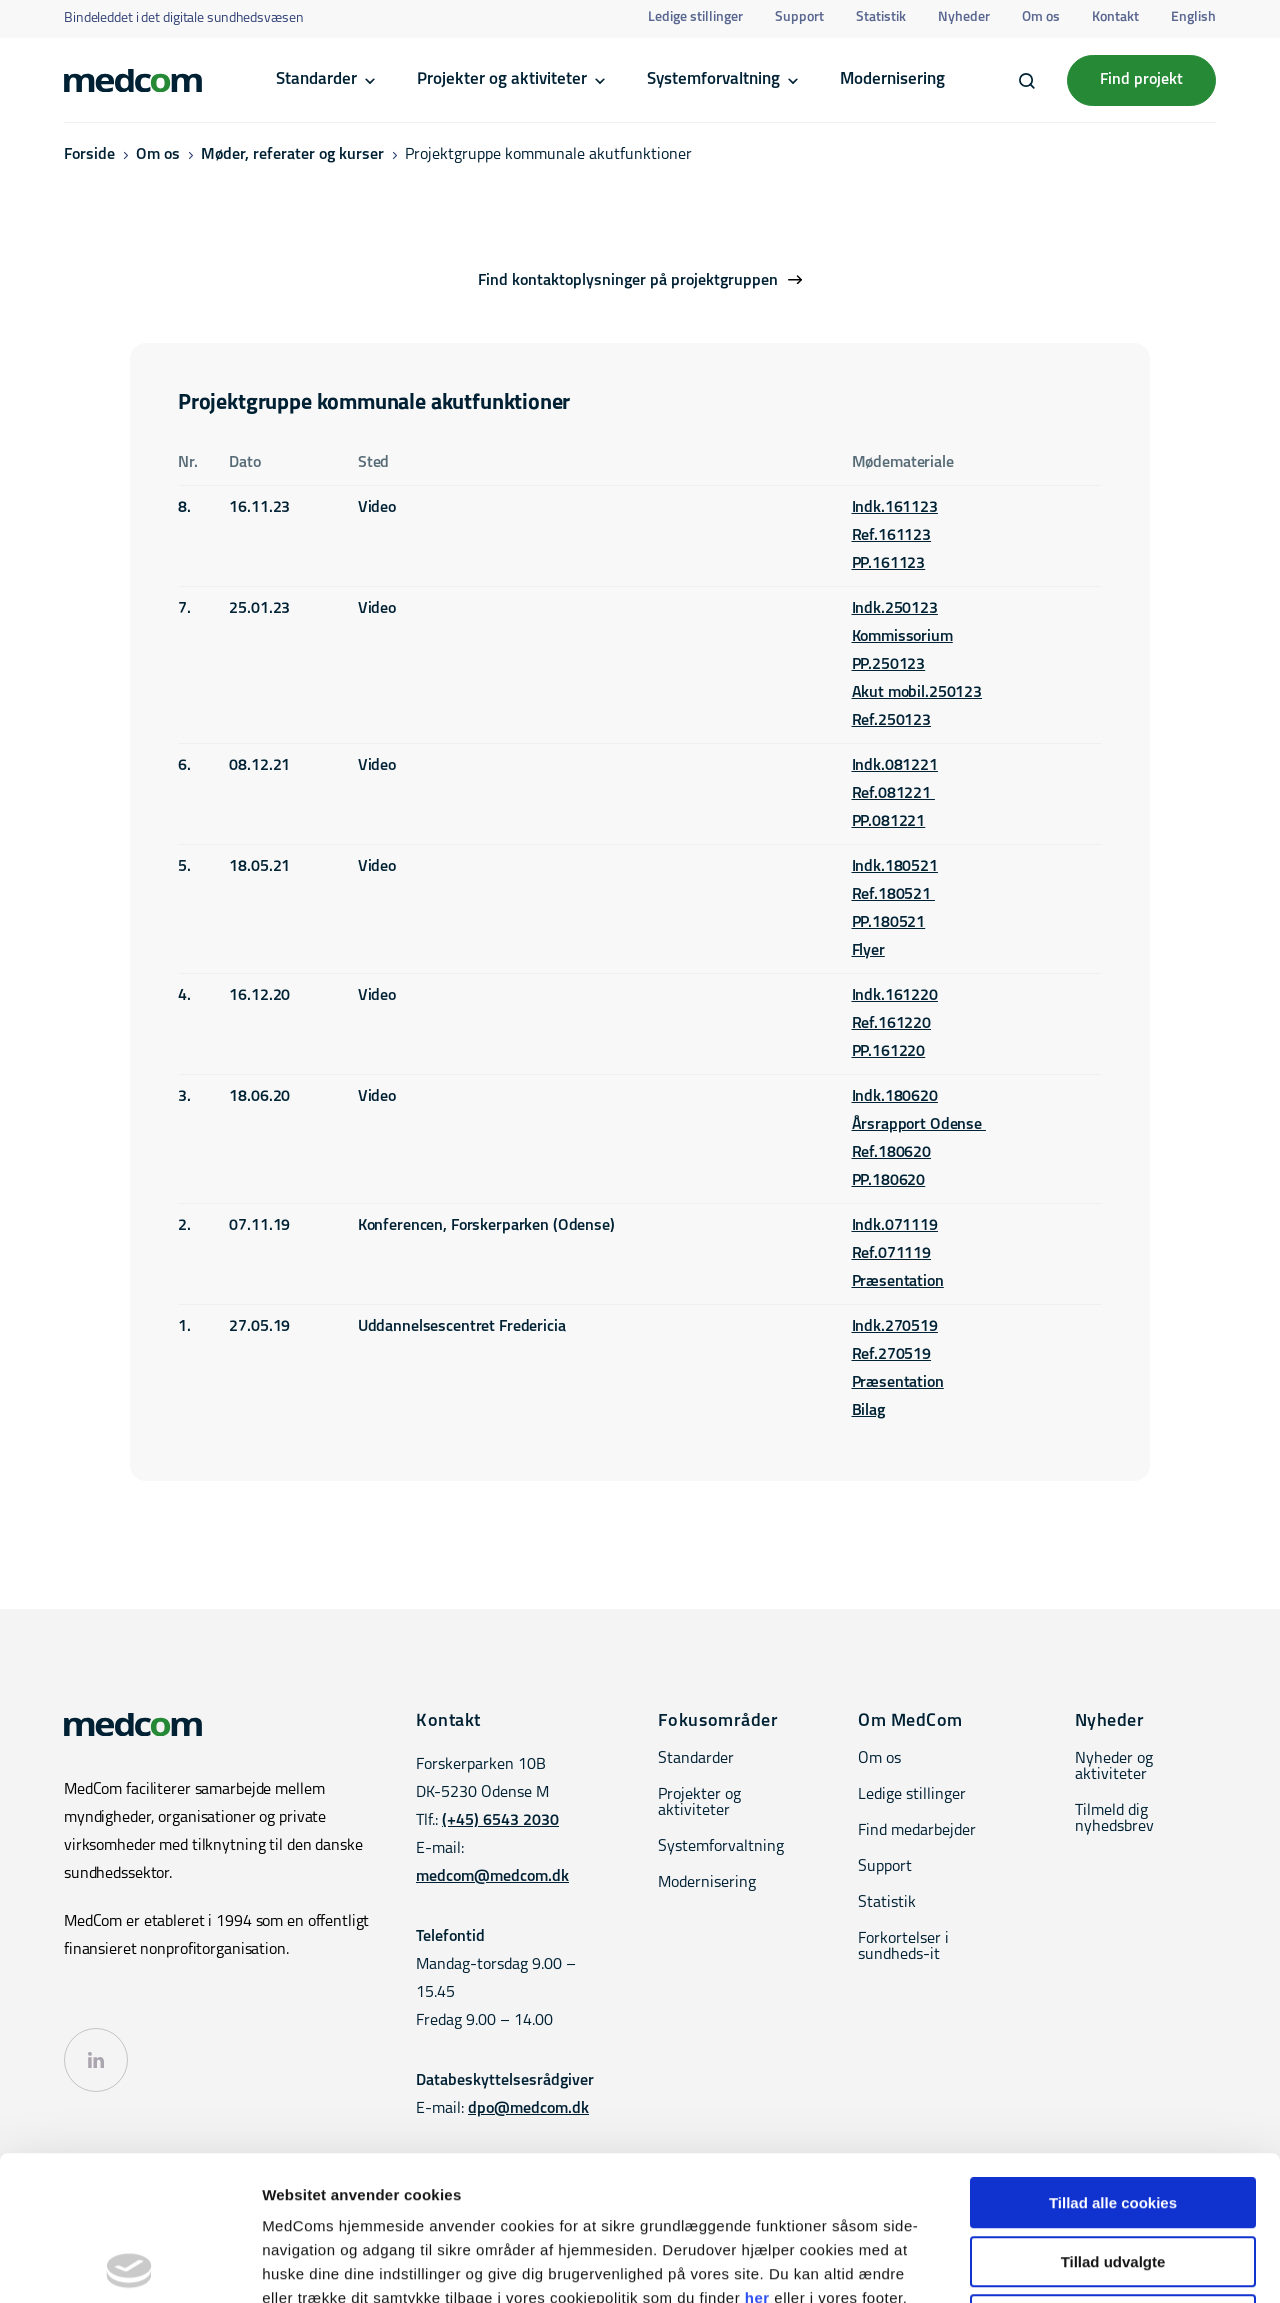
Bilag (868, 1411)
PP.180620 (889, 1181)
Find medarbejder (917, 1831)
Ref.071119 (892, 1254)
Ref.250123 (892, 721)
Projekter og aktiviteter (502, 79)
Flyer (868, 951)
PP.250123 (889, 665)
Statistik (881, 17)
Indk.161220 (895, 996)
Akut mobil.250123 (917, 693)
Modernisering (892, 79)
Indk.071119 (895, 1226)
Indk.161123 (895, 508)
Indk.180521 (895, 867)
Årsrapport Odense (919, 1125)
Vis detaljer (1039, 2263)
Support (799, 17)
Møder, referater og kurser (292, 155)
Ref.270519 (892, 1355)
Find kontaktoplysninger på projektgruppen (628, 281)
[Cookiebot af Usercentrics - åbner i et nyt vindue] (129, 2264)
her (757, 2153)
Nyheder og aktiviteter (1114, 1767)
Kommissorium (902, 637)
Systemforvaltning (713, 79)
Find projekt (1141, 80)
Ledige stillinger (695, 17)
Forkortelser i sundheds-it (903, 1947)
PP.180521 (889, 923)
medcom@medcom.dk (492, 1877)
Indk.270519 (895, 1327)
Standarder (316, 79)
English (1193, 17)
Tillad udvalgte (1113, 2117)
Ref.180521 (893, 895)
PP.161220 (889, 1052)
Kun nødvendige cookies (1113, 2175)
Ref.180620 (892, 1153)
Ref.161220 (892, 1024)
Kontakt (1115, 17)
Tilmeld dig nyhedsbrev (1114, 1819)
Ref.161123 (892, 536)
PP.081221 (889, 822)
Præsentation (898, 1282)
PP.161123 (889, 564)
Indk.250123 (895, 609)
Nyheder (964, 17)
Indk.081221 (895, 766)
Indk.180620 (895, 1097)
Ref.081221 (893, 794)
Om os (1041, 17)
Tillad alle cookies (1113, 2058)
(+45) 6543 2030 (500, 1821)
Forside (89, 155)
